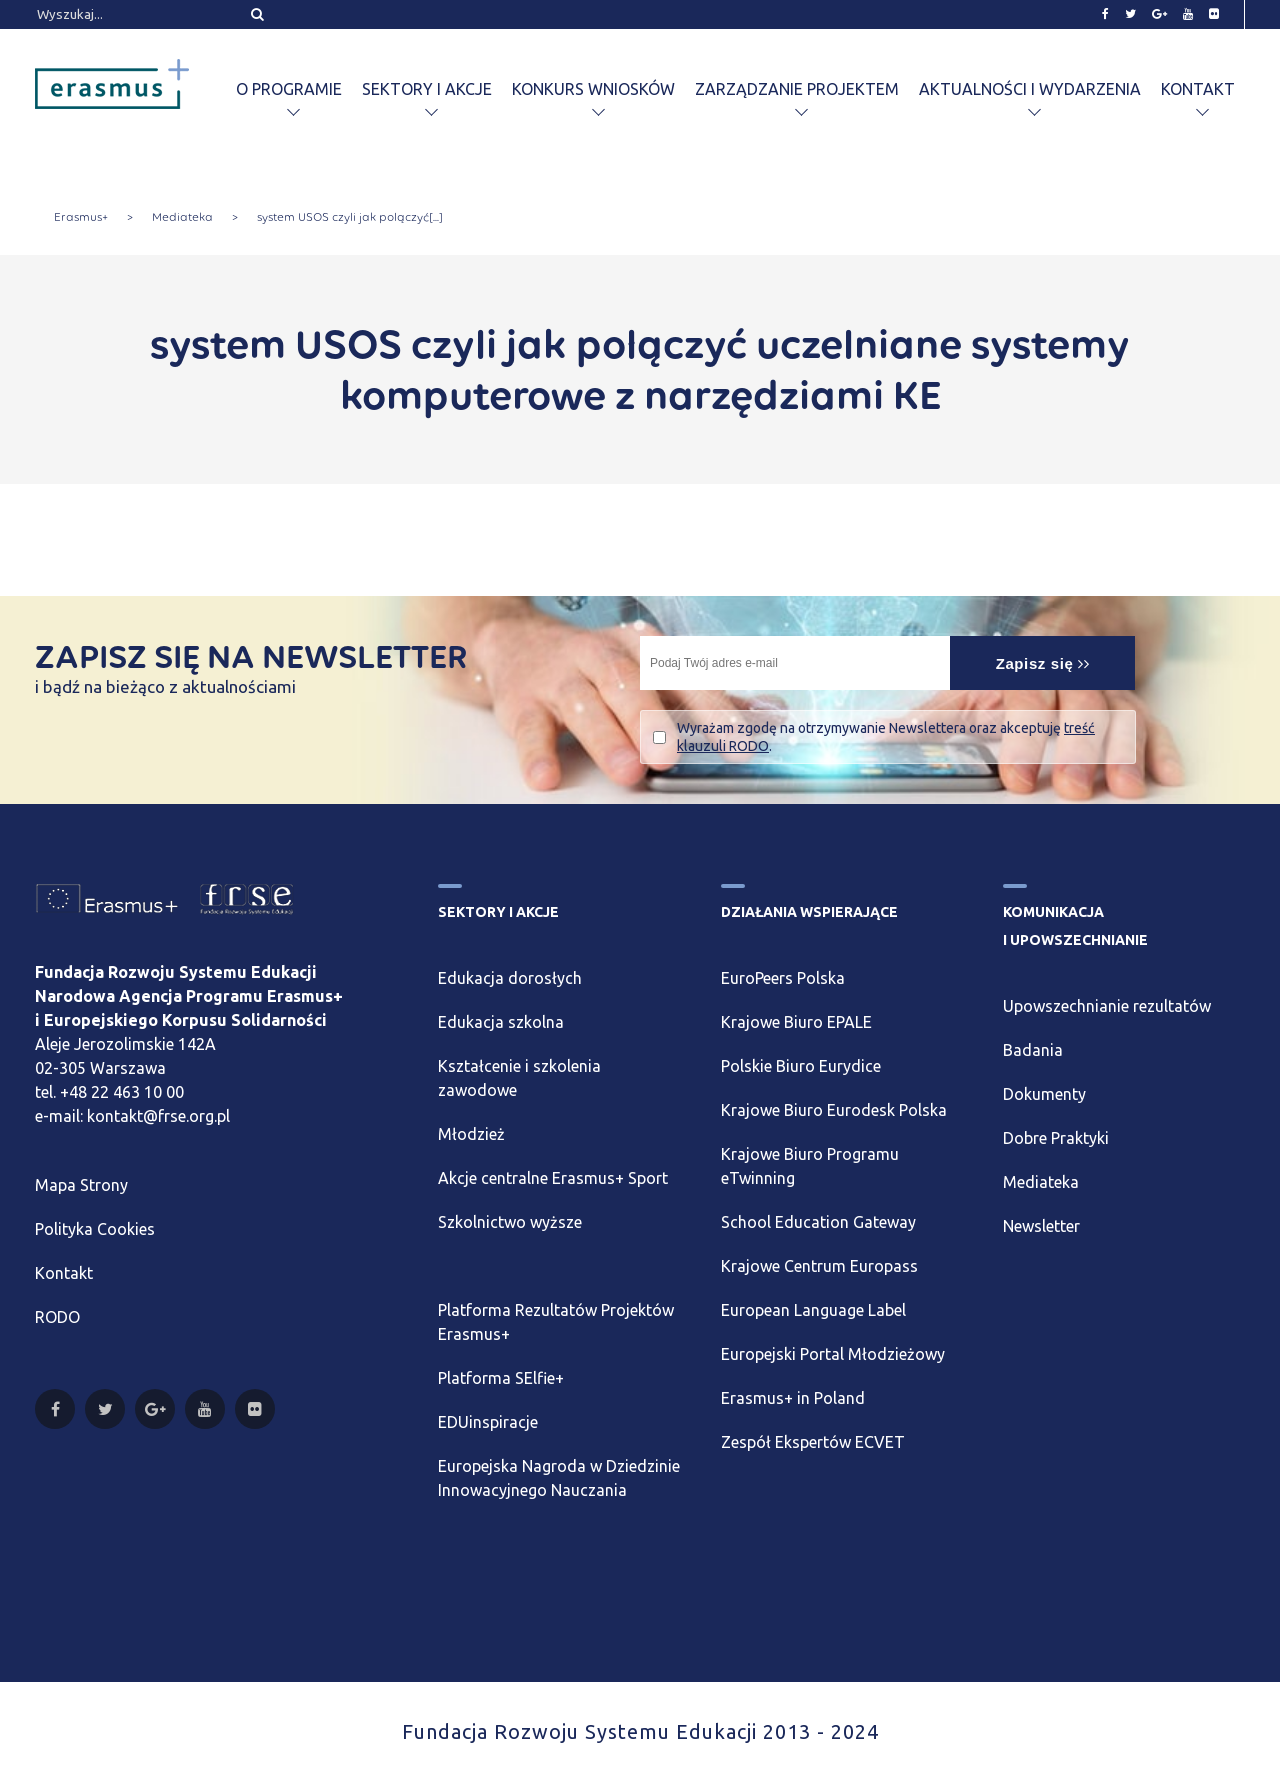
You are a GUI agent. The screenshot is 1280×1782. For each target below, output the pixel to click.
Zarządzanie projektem (797, 89)
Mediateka (182, 217)
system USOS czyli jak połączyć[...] (350, 217)
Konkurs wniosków (593, 89)
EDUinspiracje (488, 1422)
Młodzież (471, 1134)
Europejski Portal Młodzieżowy (833, 1354)
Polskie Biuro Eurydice (801, 1066)
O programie (289, 89)
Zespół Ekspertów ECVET (813, 1442)
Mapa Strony (81, 1185)
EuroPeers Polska (783, 978)
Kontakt (1198, 89)
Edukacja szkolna (501, 1022)
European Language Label (813, 1310)
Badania (1033, 1050)
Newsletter (1041, 1226)
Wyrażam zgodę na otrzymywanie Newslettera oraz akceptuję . (886, 737)
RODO (57, 1317)
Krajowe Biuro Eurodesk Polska (834, 1110)
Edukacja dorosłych (510, 978)
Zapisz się (1043, 663)
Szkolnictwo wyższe (510, 1222)
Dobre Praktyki (1056, 1138)
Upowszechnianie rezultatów (1107, 1006)
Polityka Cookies (95, 1229)
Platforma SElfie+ (501, 1378)
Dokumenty (1044, 1094)
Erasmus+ (81, 217)
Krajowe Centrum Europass (819, 1266)
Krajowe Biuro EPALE (796, 1022)
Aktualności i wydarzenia (1030, 89)
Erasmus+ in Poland (793, 1398)
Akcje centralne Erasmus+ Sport (553, 1178)
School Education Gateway (818, 1222)
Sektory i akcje (427, 89)
